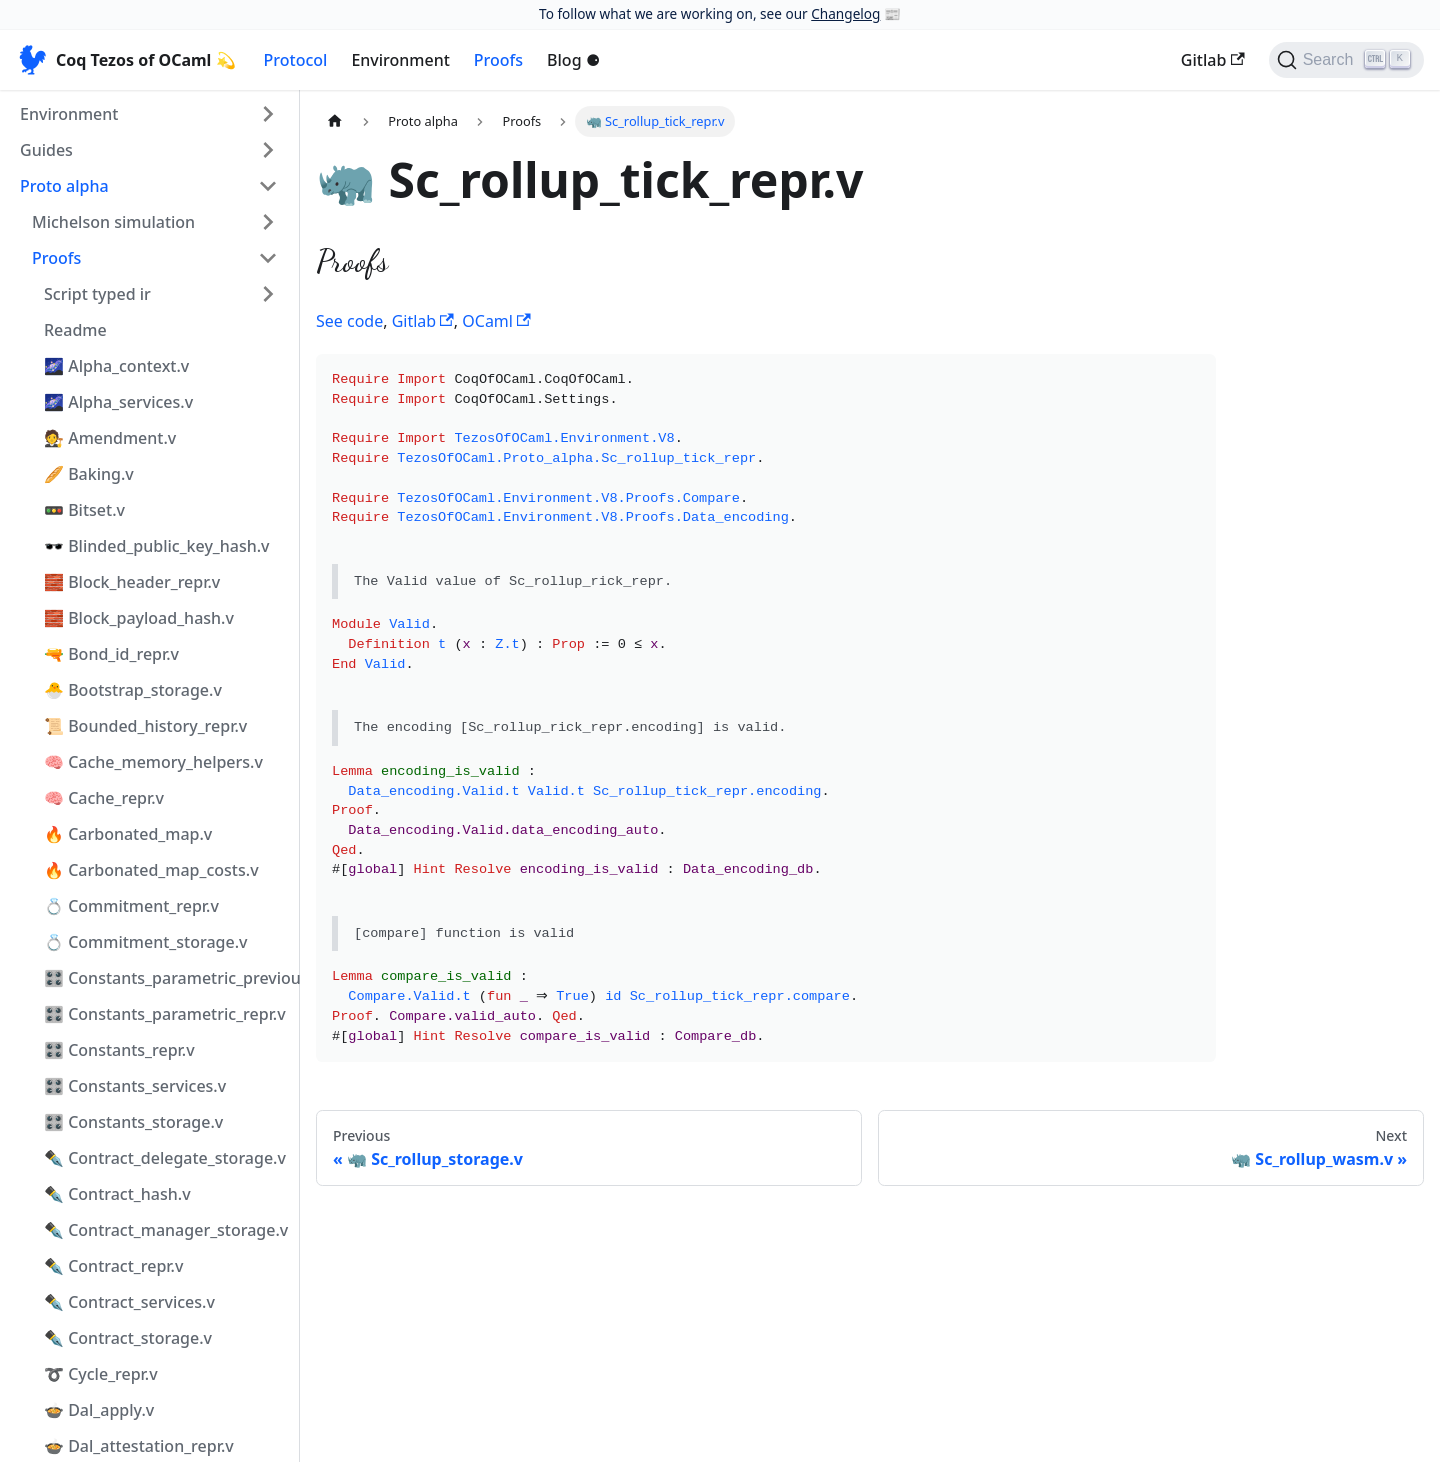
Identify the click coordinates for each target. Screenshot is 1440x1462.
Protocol (296, 60)
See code (349, 321)
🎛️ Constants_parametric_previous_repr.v (167, 978)
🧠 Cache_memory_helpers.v (153, 762)
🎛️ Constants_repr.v (119, 1050)
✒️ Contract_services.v (129, 1302)
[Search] (1346, 60)
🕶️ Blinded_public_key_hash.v (157, 546)
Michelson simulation (113, 222)
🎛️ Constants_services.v (135, 1086)
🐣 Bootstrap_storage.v (133, 690)
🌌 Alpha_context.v (116, 366)
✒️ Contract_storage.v (128, 1338)
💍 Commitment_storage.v (145, 942)
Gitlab (1213, 60)
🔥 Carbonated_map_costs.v (151, 870)
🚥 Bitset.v (84, 510)
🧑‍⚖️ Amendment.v (110, 438)
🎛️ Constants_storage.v (133, 1122)
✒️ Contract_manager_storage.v (166, 1230)
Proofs (498, 60)
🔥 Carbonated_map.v (128, 834)
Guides (46, 150)
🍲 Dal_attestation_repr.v (139, 1446)
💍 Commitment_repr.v (131, 906)
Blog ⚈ (573, 60)
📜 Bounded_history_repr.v (145, 726)
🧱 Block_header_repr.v (132, 582)
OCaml (496, 321)
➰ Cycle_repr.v (101, 1374)
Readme (75, 330)
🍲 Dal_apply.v (99, 1410)
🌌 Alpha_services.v (118, 402)
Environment (400, 60)
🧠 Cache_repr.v (104, 798)
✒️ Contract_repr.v (113, 1266)
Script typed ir (97, 294)
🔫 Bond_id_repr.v (111, 654)
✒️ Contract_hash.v (117, 1194)
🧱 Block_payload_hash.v (139, 618)
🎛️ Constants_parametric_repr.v (165, 1014)
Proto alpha (64, 186)
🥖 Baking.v (89, 474)
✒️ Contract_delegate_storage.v (165, 1158)
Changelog (845, 13)
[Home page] (335, 121)
